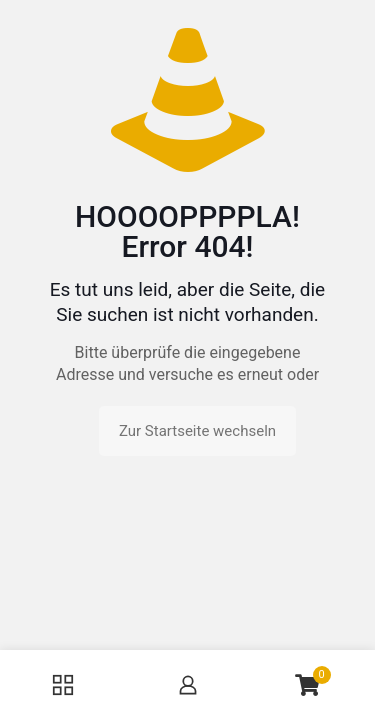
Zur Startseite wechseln (197, 431)
